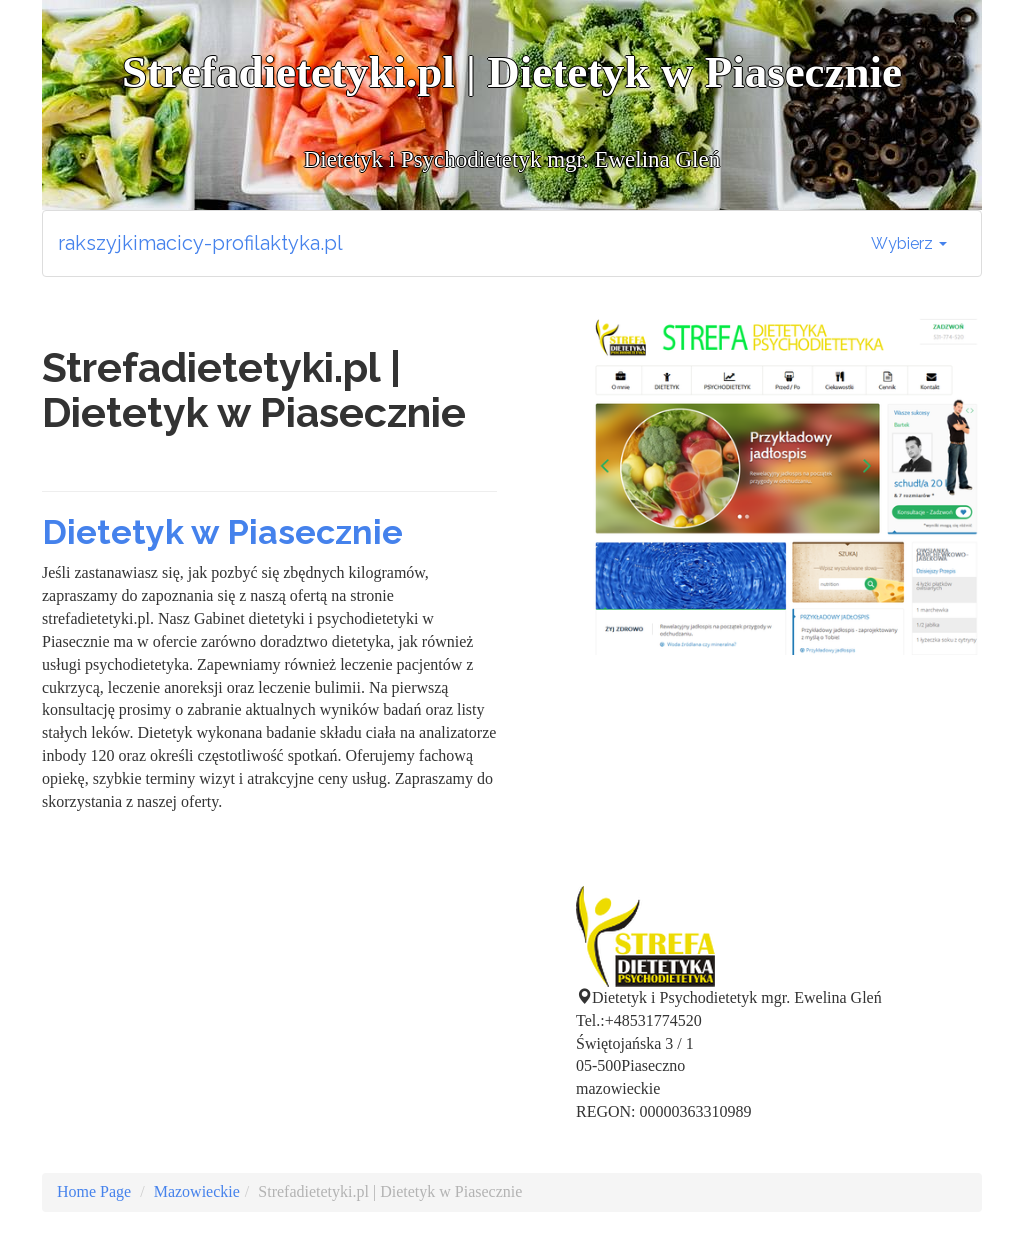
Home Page (94, 1191)
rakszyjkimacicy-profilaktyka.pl (200, 243)
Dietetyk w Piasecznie (222, 532)
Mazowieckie (197, 1191)
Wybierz (909, 243)
